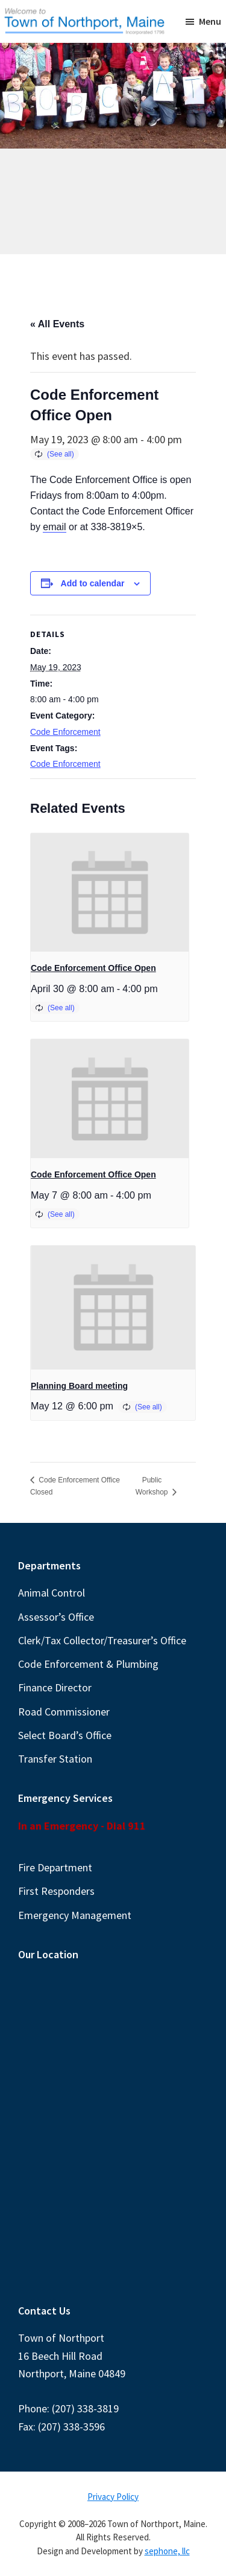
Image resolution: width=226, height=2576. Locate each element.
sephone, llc (167, 2551)
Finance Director (55, 1687)
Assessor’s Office (56, 1617)
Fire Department (55, 1867)
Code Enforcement (65, 732)
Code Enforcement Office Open (93, 968)
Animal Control (51, 1593)
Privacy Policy (113, 2496)
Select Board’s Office (64, 1735)
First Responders (56, 1891)
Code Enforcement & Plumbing (88, 1664)
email (54, 527)
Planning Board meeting (79, 1386)
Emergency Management (74, 1915)
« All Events (57, 324)
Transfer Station (55, 1759)
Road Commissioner (64, 1712)
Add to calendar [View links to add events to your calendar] (93, 583)
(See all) (60, 454)
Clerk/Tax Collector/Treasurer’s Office (102, 1640)
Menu (210, 21)
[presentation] (110, 892)
